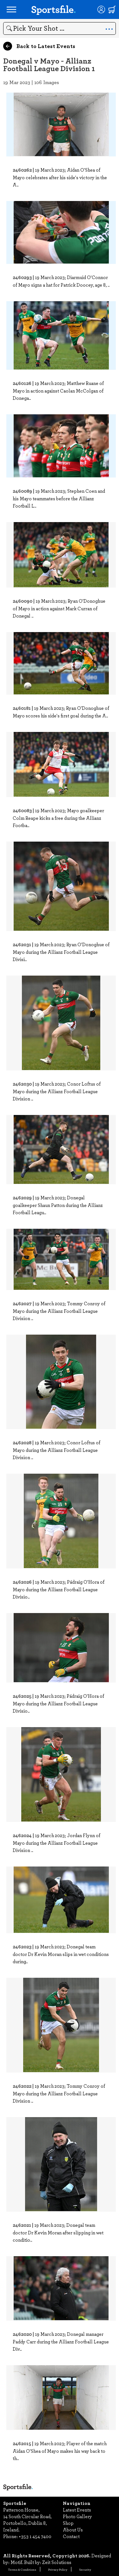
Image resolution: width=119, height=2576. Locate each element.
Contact (71, 2536)
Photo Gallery (77, 2516)
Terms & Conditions (22, 2569)
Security (85, 2569)
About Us (73, 2529)
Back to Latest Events (39, 46)
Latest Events (77, 2509)
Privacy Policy (57, 2569)
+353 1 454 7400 (35, 2536)
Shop (68, 2523)
